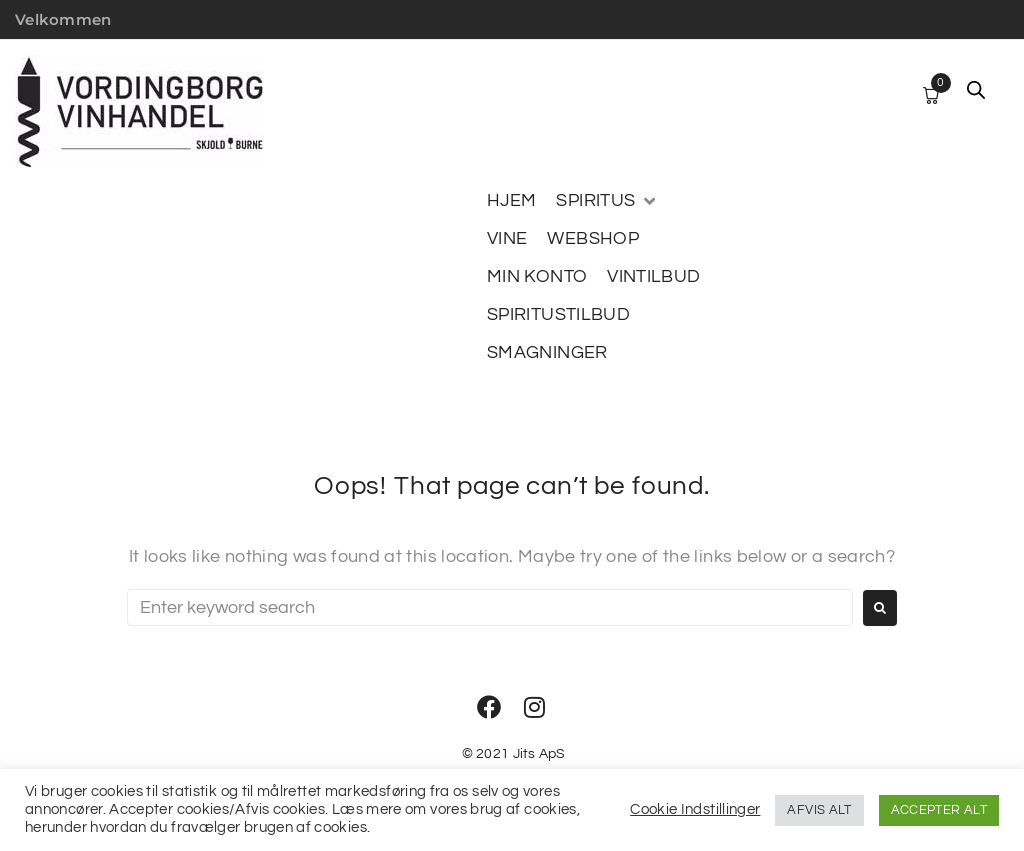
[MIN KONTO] (537, 277)
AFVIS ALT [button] (819, 810)
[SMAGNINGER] (547, 353)
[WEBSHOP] (593, 239)
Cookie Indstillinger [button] (695, 809)
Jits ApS (539, 754)
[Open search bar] (976, 90)
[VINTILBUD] (653, 277)
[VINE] (507, 239)
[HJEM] (511, 201)
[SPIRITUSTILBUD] (558, 315)
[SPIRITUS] (607, 201)
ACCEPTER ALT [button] (939, 810)
